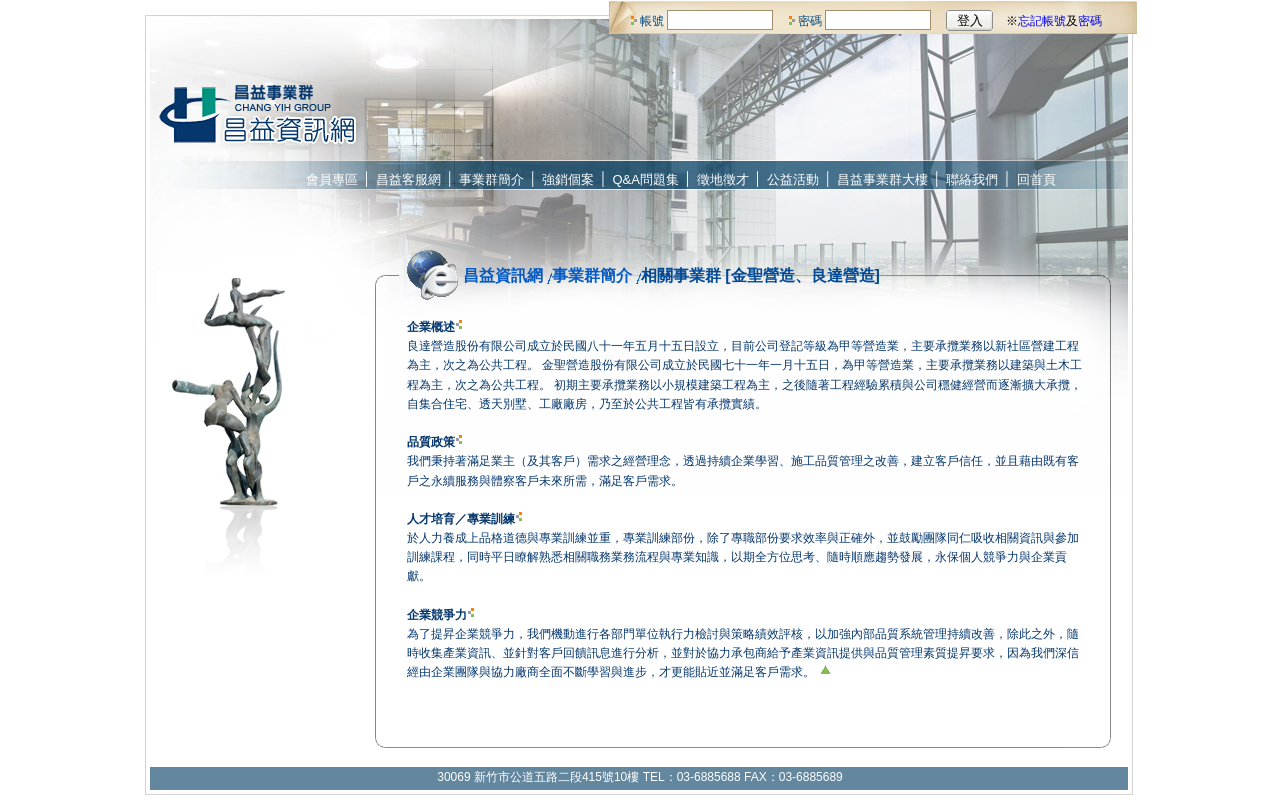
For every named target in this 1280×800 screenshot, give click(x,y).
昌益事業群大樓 (882, 179)
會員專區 (332, 179)
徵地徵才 (723, 179)
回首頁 (1036, 179)
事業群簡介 (491, 179)
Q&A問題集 (646, 179)
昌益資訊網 (503, 275)
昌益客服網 (408, 179)
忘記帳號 (1042, 21)
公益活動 (793, 179)
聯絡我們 (972, 179)
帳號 (652, 21)
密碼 (810, 21)
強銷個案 (568, 179)
